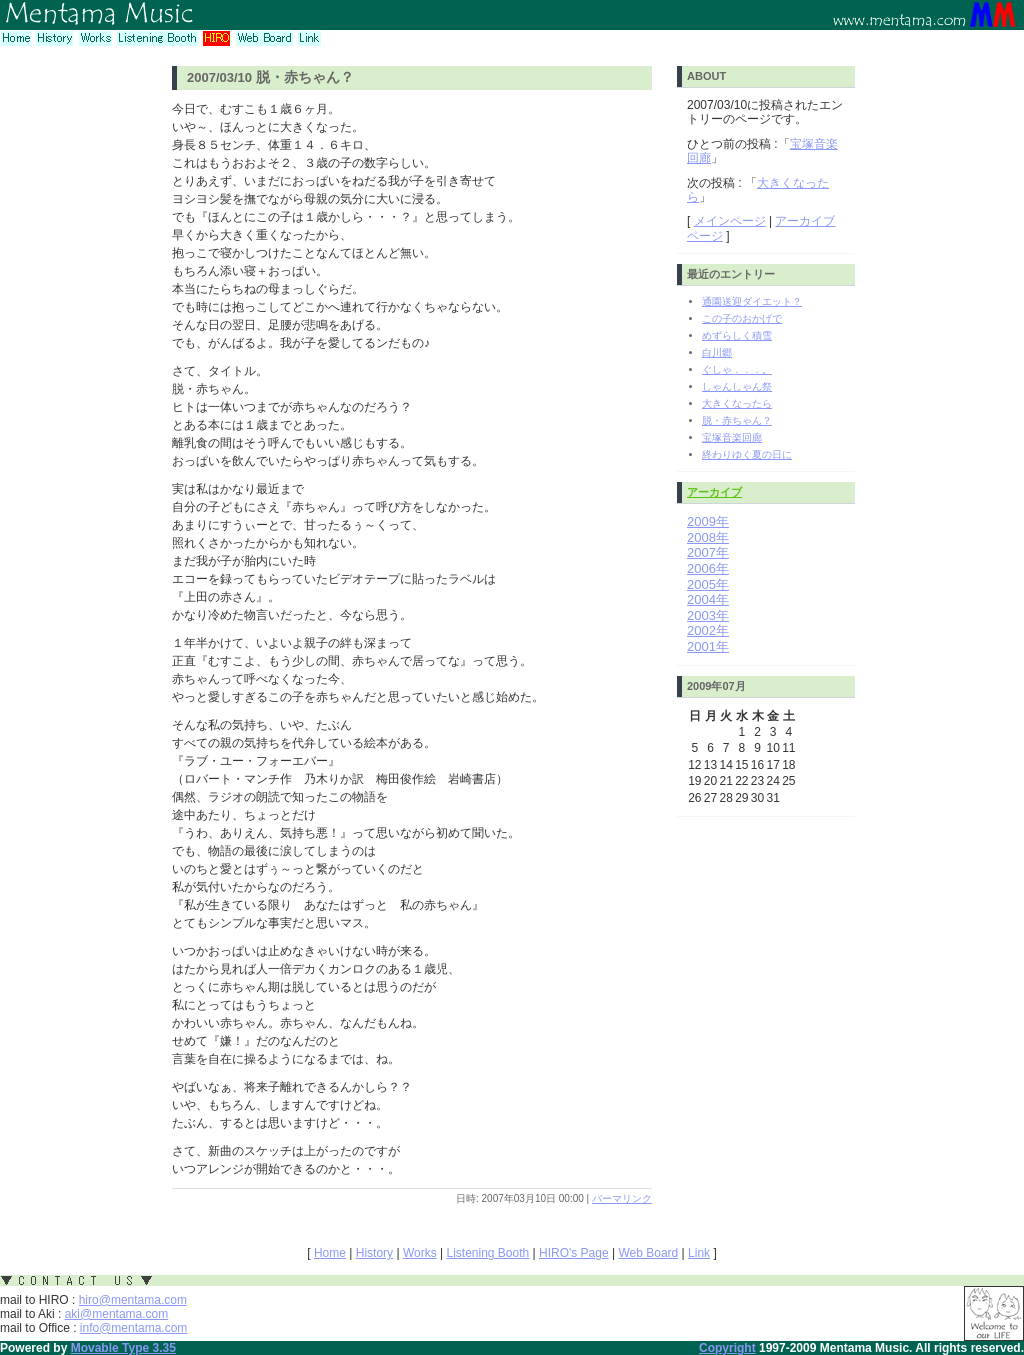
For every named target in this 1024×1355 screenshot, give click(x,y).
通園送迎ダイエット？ (752, 301)
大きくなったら (737, 403)
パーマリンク (622, 1198)
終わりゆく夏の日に (747, 454)
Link (699, 1253)
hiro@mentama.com (133, 1300)
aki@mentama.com (117, 1314)
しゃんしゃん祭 (737, 386)
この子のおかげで (742, 318)
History (374, 1253)
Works (420, 1253)
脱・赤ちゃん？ (737, 420)
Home (330, 1253)
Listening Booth (487, 1253)
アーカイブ (714, 492)
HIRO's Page (574, 1253)
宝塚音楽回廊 (732, 437)
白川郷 (717, 352)
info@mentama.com (134, 1328)
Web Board (648, 1253)
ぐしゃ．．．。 (737, 369)
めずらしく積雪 (737, 335)
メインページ (730, 221)
